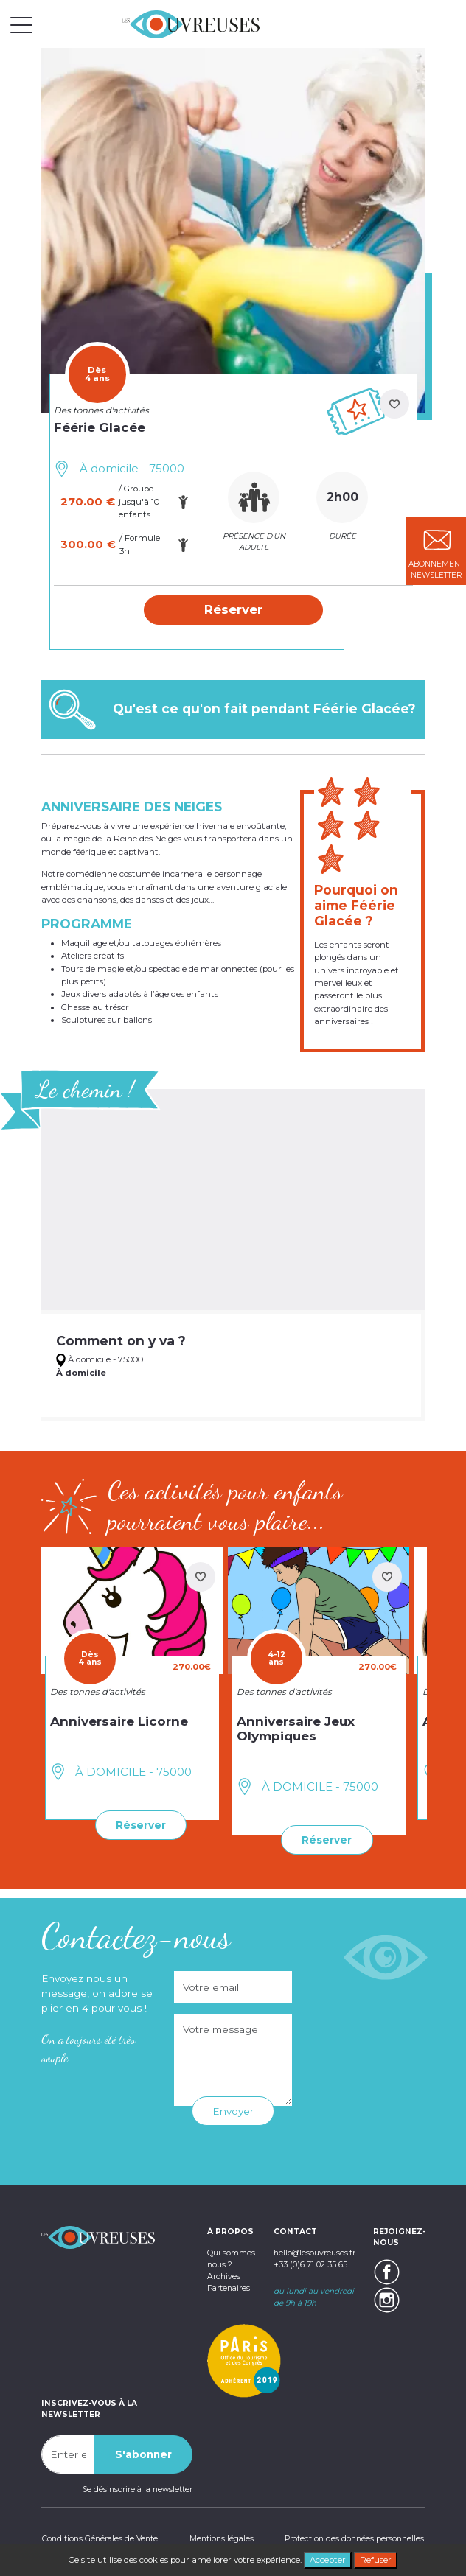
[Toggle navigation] (21, 24)
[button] (233, 610)
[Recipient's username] (67, 2454)
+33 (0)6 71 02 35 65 (310, 2264)
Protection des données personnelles (355, 2539)
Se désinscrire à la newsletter (137, 2488)
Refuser (376, 2560)
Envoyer (233, 2111)
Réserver (141, 1825)
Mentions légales (221, 2539)
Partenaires (228, 2287)
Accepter (328, 2560)
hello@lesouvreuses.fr (314, 2253)
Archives (223, 2276)
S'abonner (143, 2454)
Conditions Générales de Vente (99, 2539)
